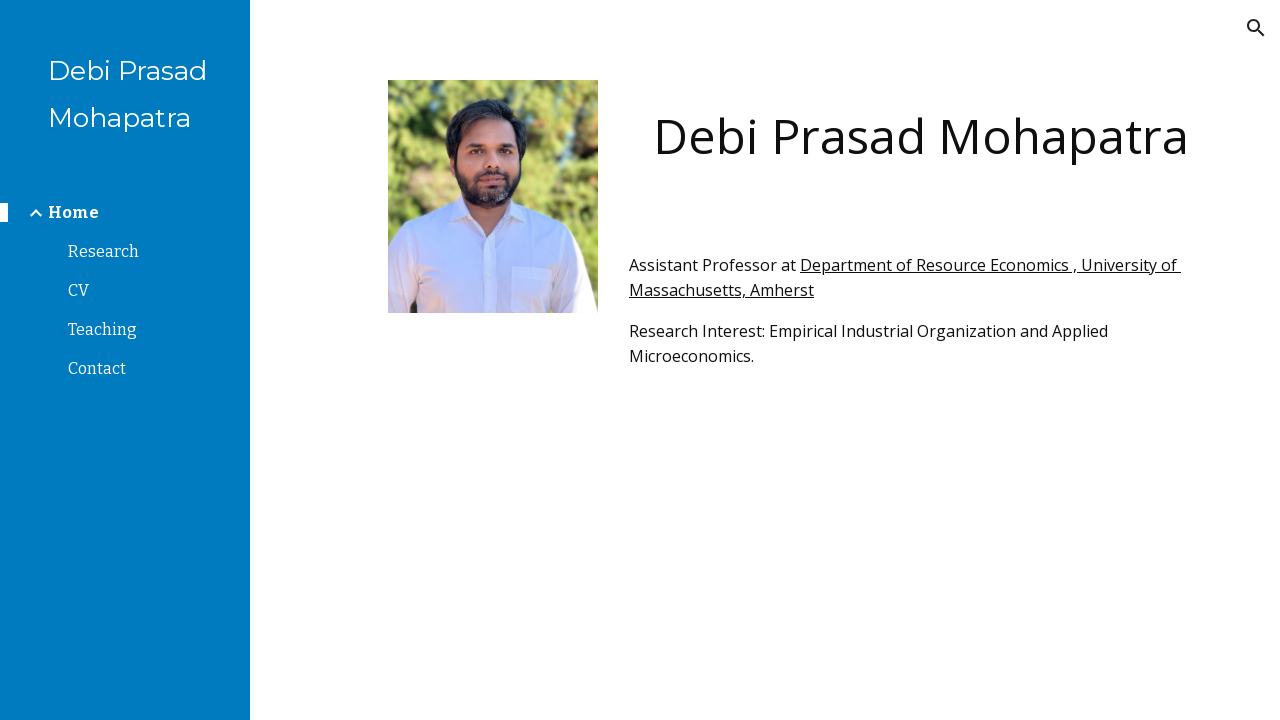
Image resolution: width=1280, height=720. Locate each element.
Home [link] (73, 212)
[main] (920, 135)
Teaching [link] (102, 329)
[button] (1256, 28)
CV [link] (78, 290)
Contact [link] (97, 368)
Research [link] (103, 251)
